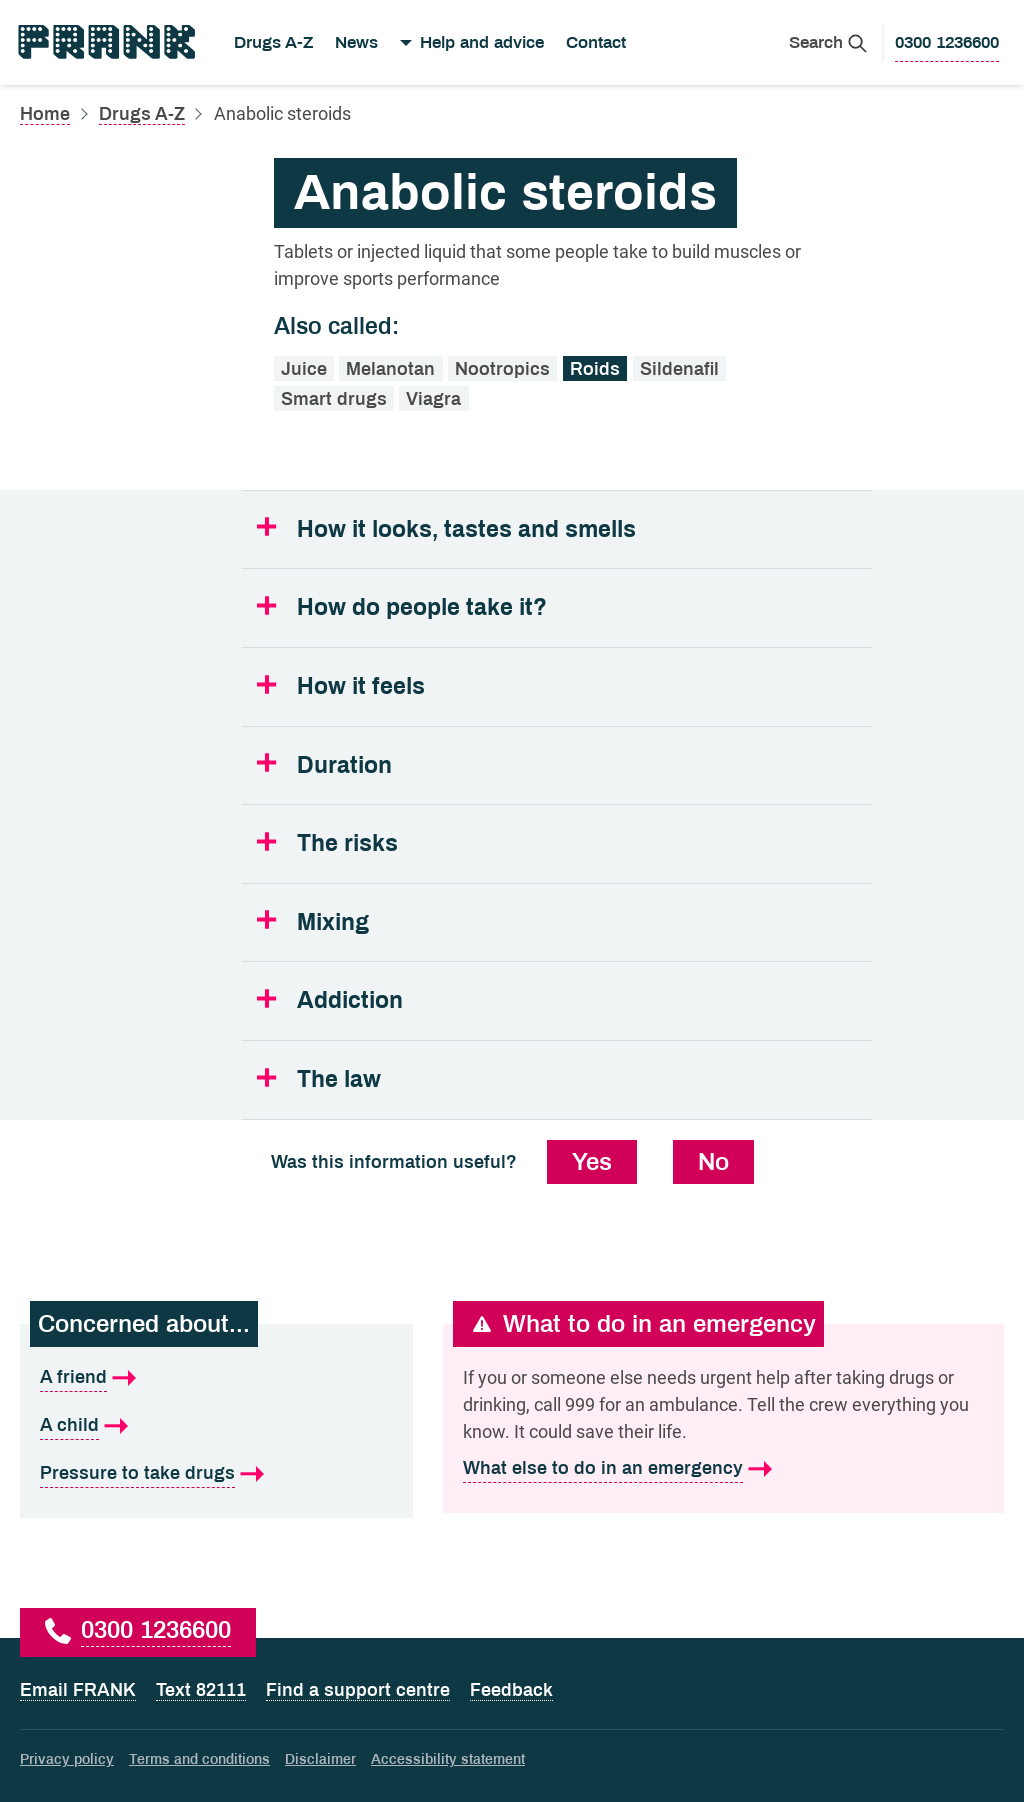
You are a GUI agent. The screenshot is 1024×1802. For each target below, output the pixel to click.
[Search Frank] (828, 42)
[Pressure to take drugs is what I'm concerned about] (216, 1474)
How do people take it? (422, 607)
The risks (347, 843)
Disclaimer (320, 1759)
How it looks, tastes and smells (466, 529)
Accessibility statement (448, 1759)
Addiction (350, 1000)
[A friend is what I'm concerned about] (216, 1378)
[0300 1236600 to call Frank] (947, 43)
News (356, 42)
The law (339, 1079)
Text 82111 (201, 1690)
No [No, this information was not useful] (713, 1162)
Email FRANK (78, 1690)
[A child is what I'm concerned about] (216, 1426)
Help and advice (482, 42)
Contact (596, 42)
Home (45, 114)
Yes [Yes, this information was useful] (592, 1162)
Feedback (511, 1690)
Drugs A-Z (273, 42)
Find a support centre (358, 1690)
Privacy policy (67, 1759)
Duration (344, 765)
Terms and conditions (199, 1759)
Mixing (333, 922)
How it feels (361, 686)
